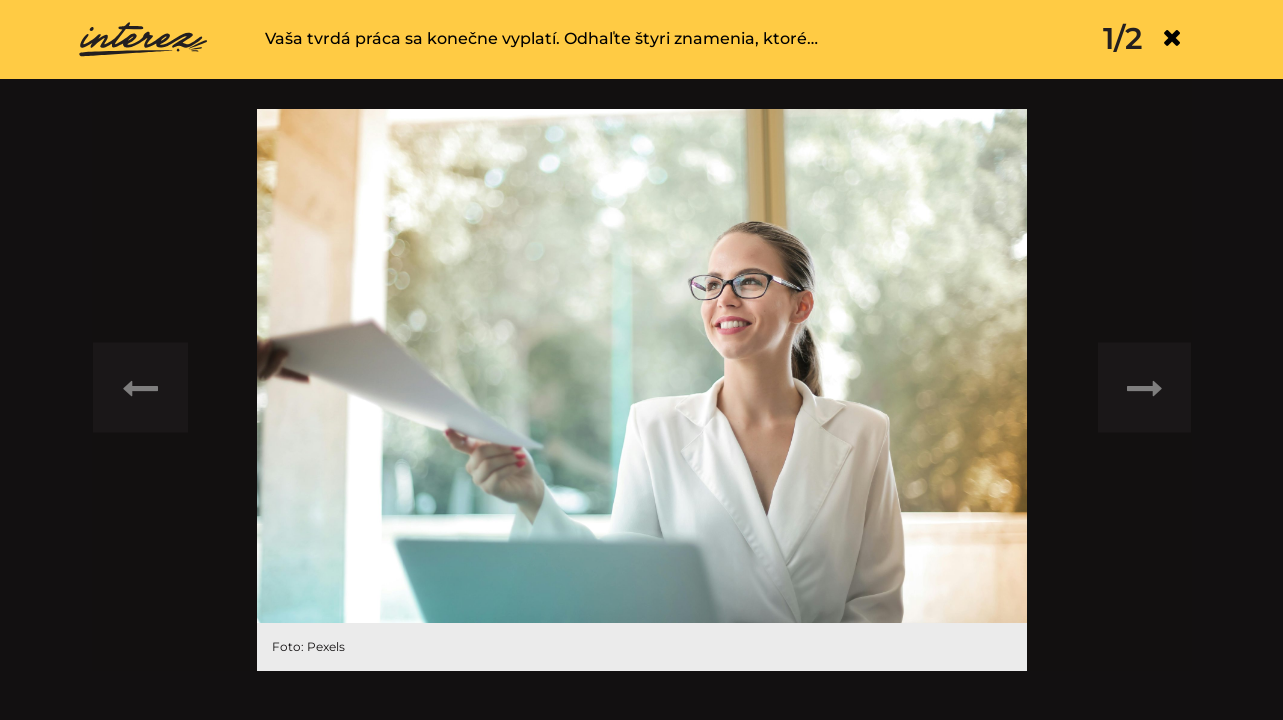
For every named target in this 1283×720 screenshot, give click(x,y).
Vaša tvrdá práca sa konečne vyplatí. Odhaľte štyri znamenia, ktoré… (541, 38)
